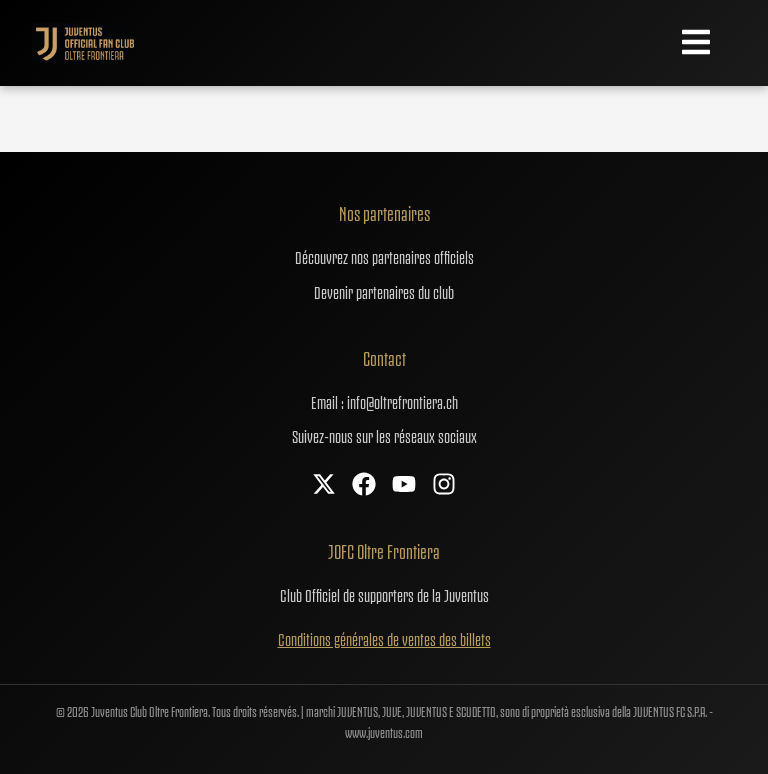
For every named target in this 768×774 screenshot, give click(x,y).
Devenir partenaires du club (384, 291)
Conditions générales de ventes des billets (384, 638)
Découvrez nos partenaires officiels (384, 256)
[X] (324, 485)
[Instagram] (444, 485)
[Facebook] (364, 485)
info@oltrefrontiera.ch (402, 401)
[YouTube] (404, 485)
